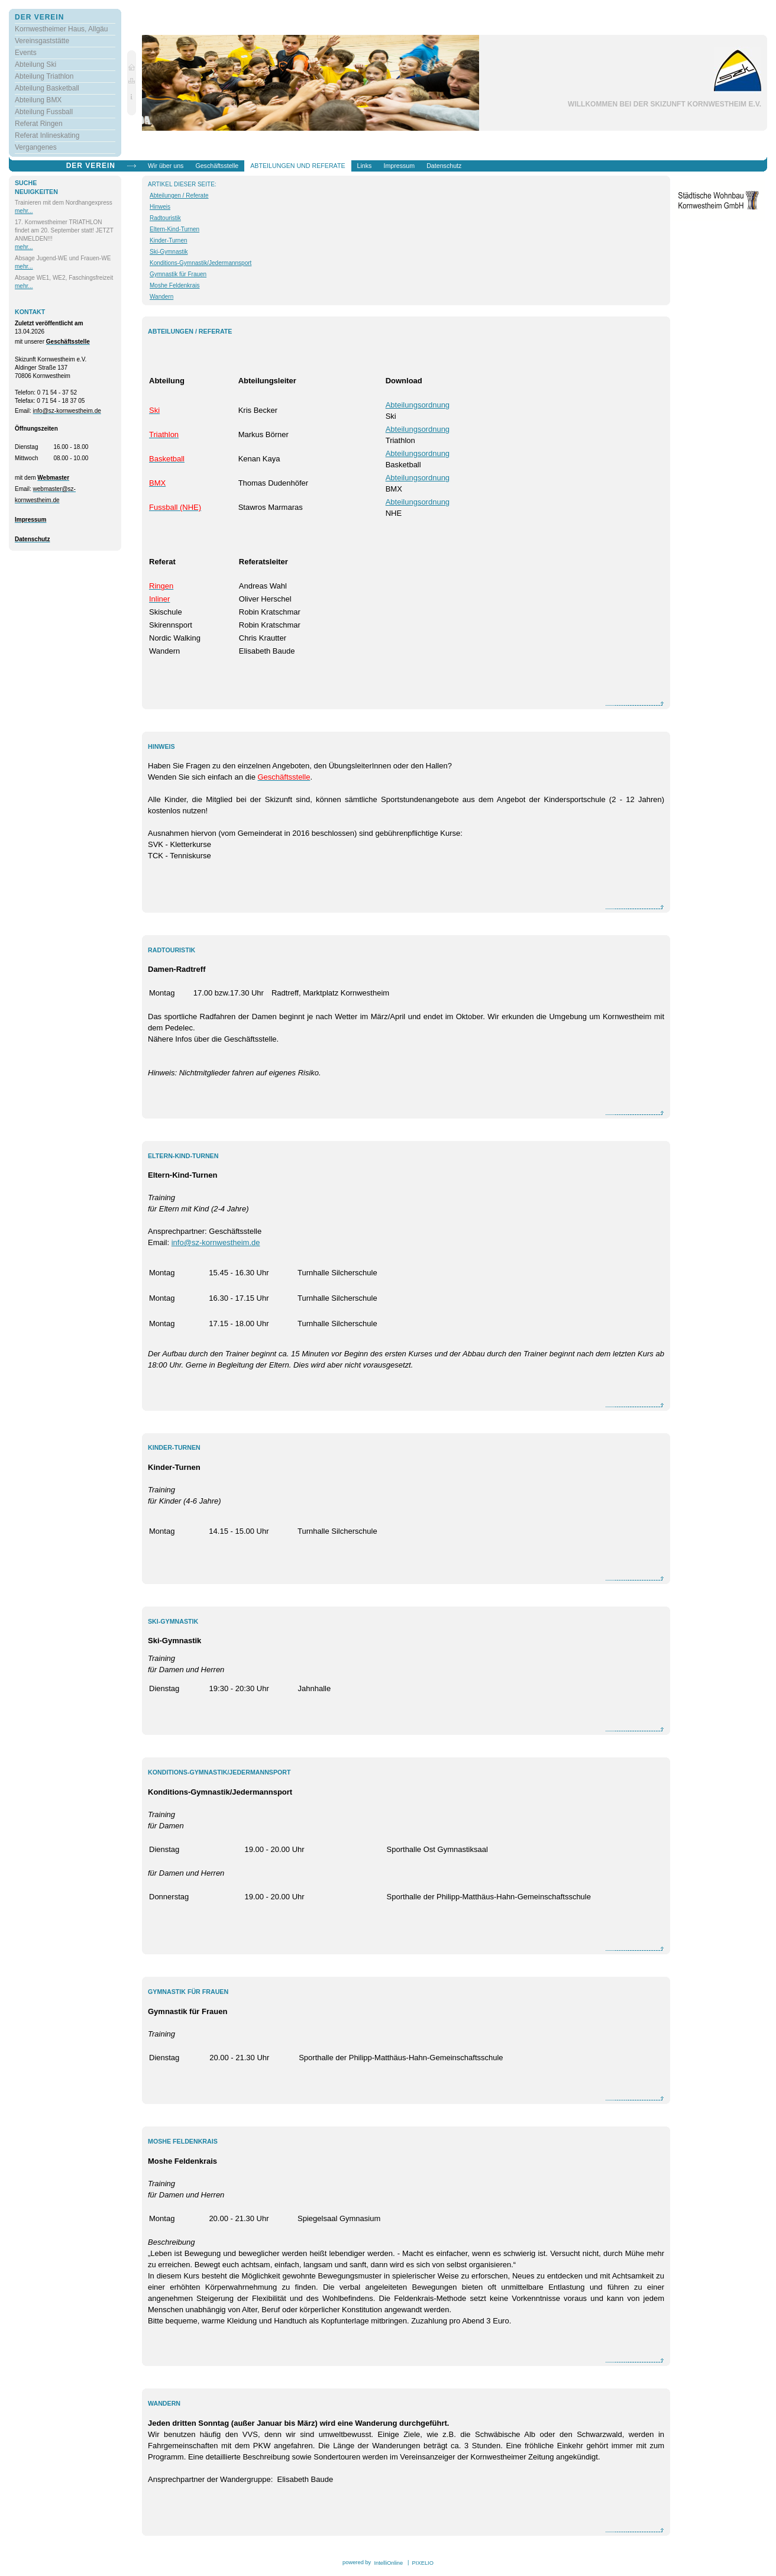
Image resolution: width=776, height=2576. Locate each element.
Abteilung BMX (38, 100)
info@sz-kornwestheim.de (216, 1242)
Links (364, 165)
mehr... (24, 211)
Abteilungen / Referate (179, 195)
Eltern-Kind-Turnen (174, 229)
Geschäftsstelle (216, 165)
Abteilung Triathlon (44, 76)
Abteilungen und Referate (297, 165)
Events (26, 53)
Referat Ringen (39, 123)
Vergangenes (36, 147)
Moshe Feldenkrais (174, 285)
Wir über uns (165, 165)
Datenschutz (443, 165)
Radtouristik (165, 218)
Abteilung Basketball (47, 88)
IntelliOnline (389, 2563)
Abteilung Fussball (44, 112)
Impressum (399, 165)
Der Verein (39, 17)
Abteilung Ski (35, 64)
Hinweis (160, 206)
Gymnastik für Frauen (178, 274)
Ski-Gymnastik (168, 251)
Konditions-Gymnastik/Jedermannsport (200, 263)
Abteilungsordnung (418, 404)
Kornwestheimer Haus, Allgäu (61, 29)
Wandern (161, 296)
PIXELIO (422, 2563)
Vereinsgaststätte (42, 41)
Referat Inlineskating (47, 135)
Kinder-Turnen (168, 240)
